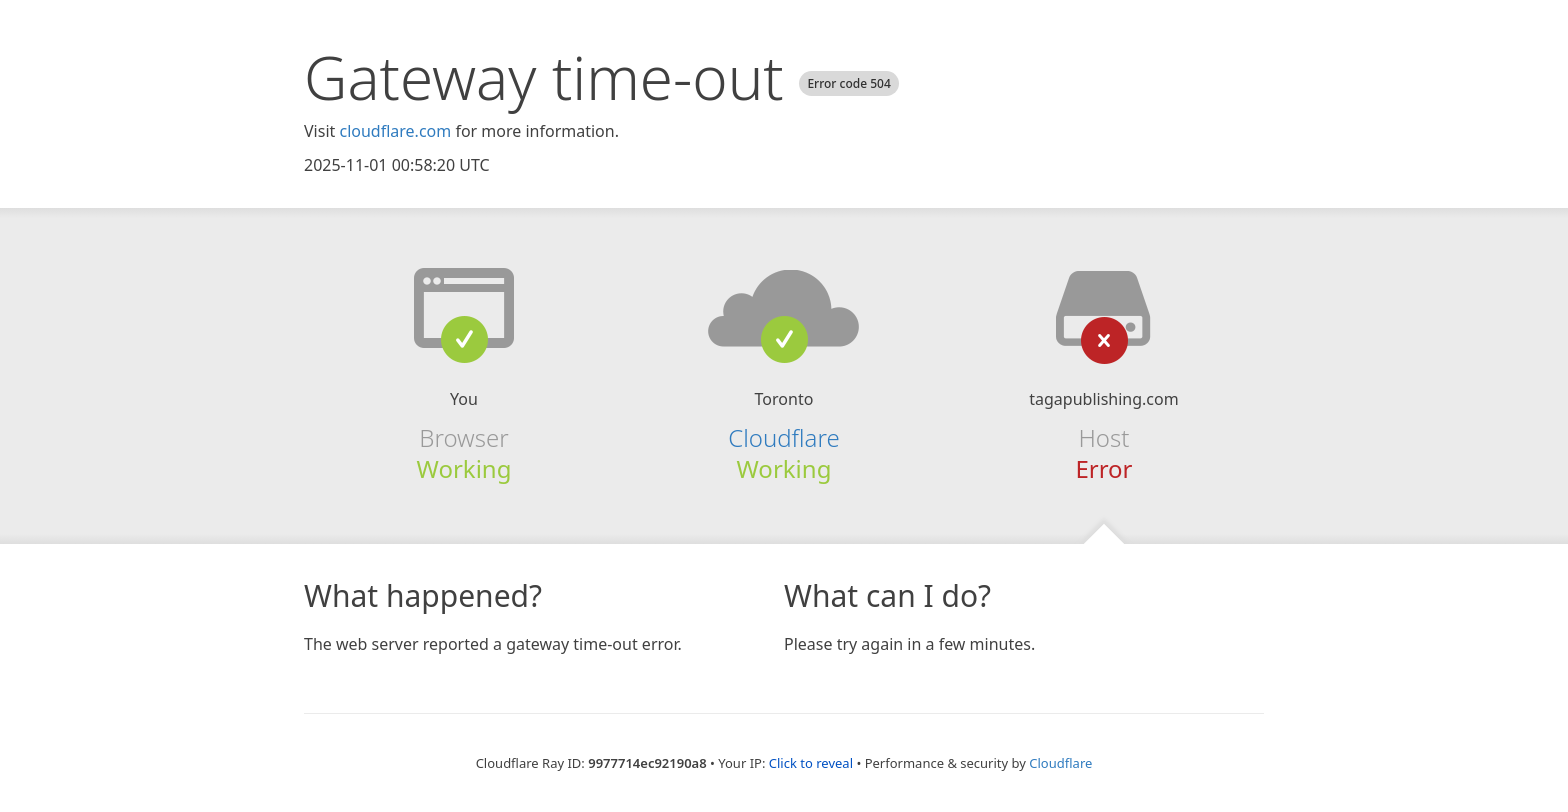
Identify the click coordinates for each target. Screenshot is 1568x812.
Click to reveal (811, 763)
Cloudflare (783, 437)
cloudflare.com (395, 131)
